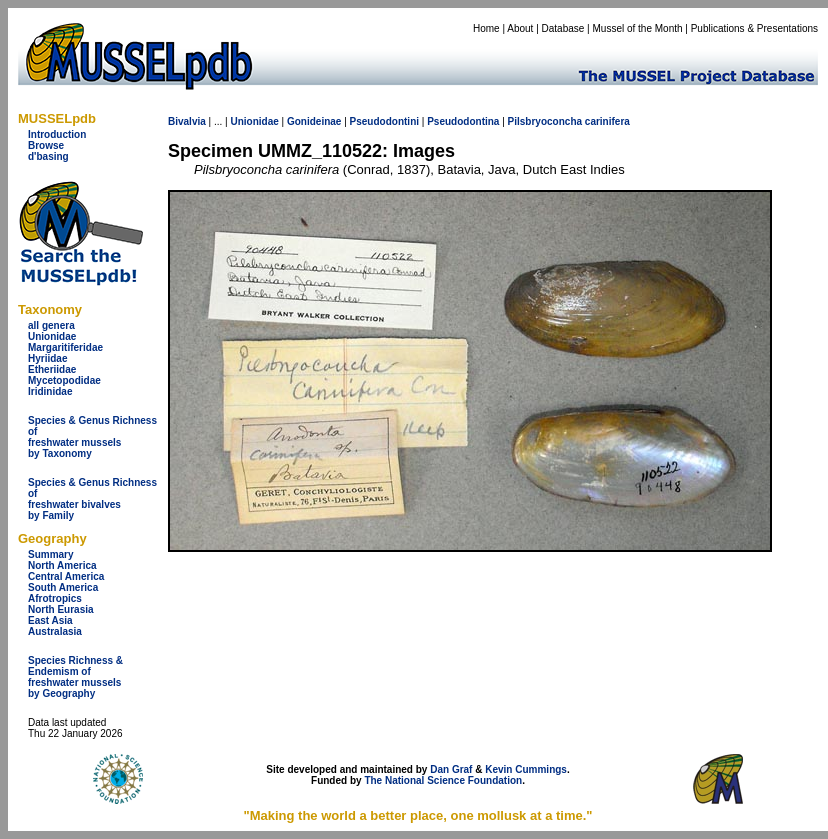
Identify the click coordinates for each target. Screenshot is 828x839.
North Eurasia (61, 609)
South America (63, 587)
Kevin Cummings (526, 769)
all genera (51, 325)
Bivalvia (187, 121)
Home (486, 28)
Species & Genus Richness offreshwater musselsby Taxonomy (92, 437)
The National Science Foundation (443, 780)
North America (62, 565)
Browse (46, 145)
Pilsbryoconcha (545, 121)
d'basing (48, 156)
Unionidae (52, 336)
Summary (51, 554)
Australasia (55, 631)
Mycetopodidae (64, 380)
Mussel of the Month (638, 28)
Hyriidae (47, 358)
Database (563, 28)
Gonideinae (314, 121)
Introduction (57, 134)
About (520, 28)
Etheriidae (52, 369)
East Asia (50, 620)
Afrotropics (55, 598)
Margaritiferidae (65, 347)
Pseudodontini (384, 121)
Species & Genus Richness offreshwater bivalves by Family (92, 499)
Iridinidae (50, 391)
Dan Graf (451, 769)
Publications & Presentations (754, 28)
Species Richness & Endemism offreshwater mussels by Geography (75, 677)
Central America (66, 576)
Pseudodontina (463, 121)
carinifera (607, 121)
